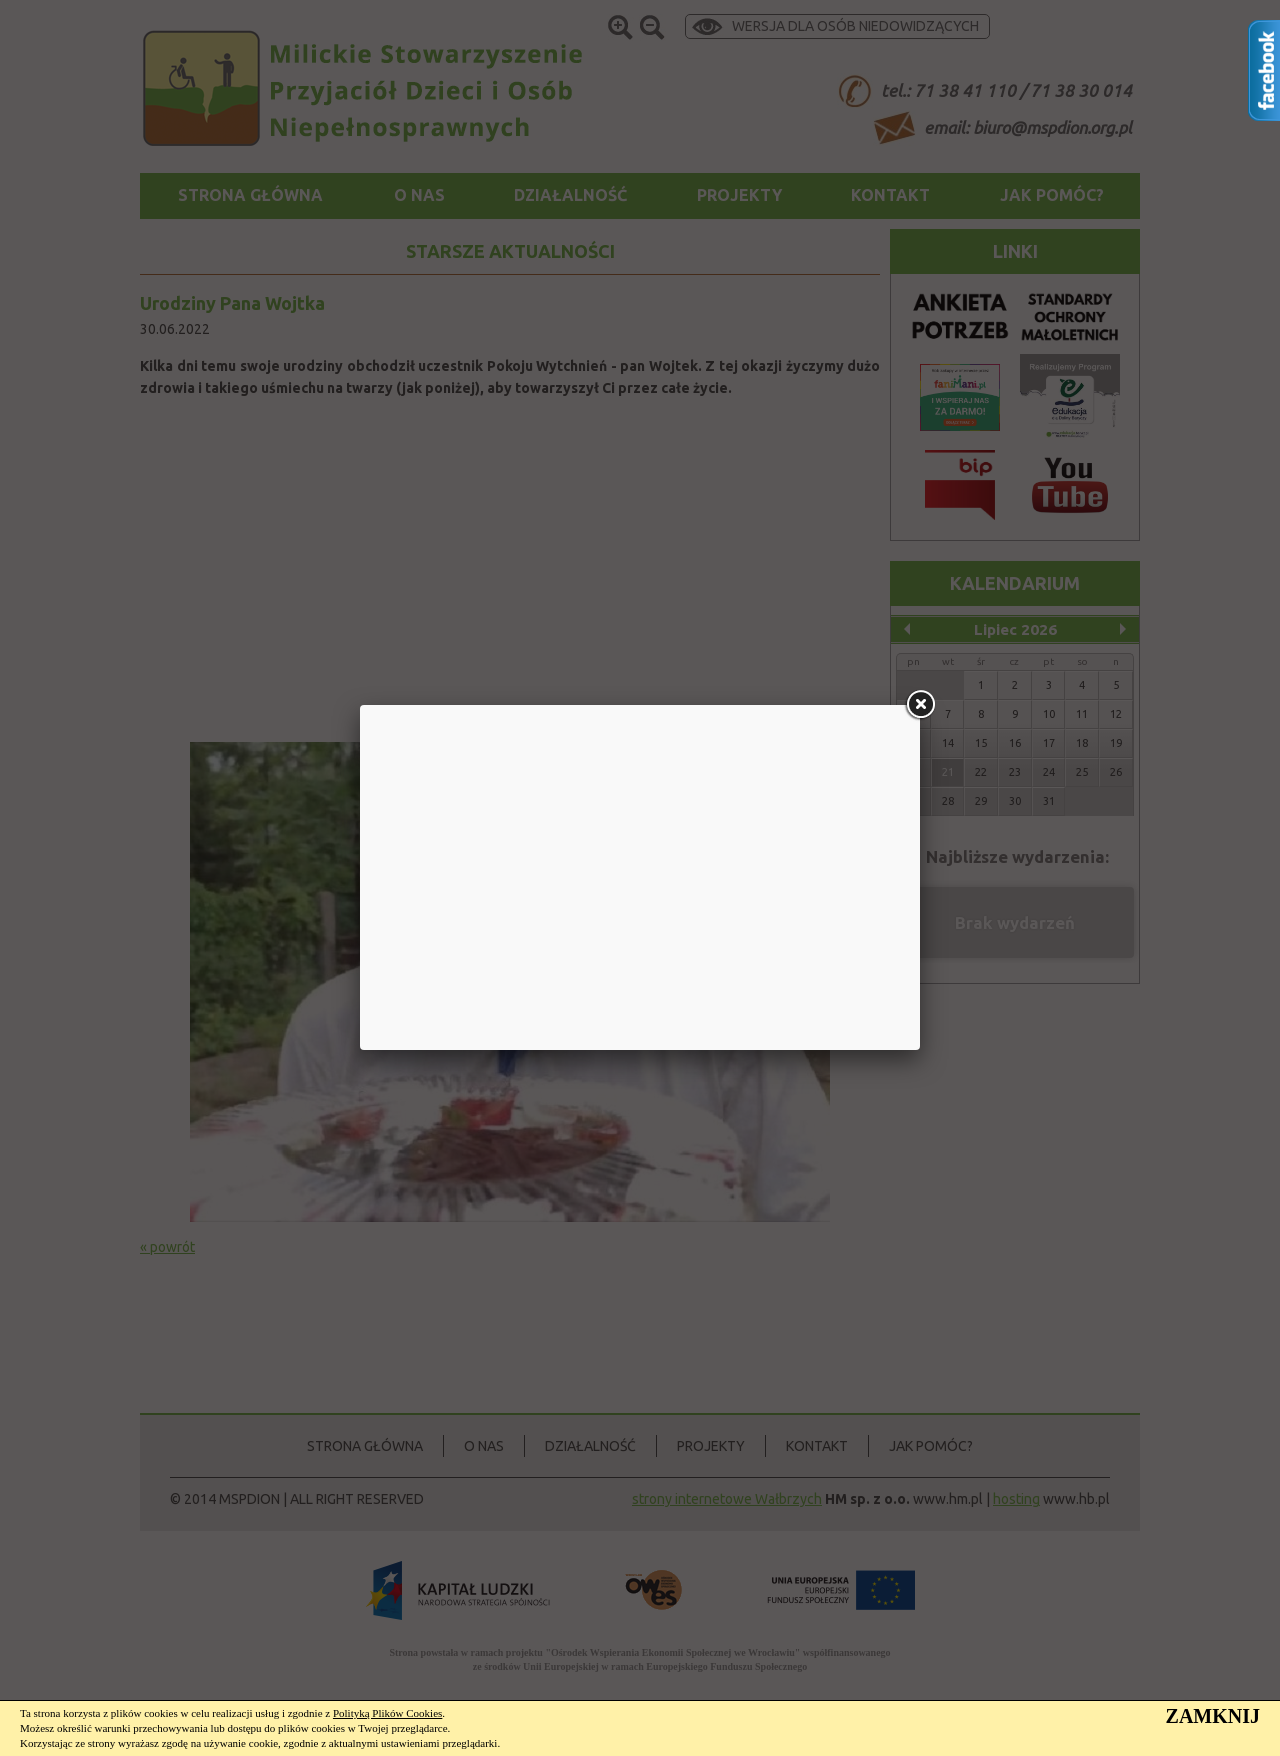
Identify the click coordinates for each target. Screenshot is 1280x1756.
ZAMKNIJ (1213, 1716)
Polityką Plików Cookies (387, 1713)
